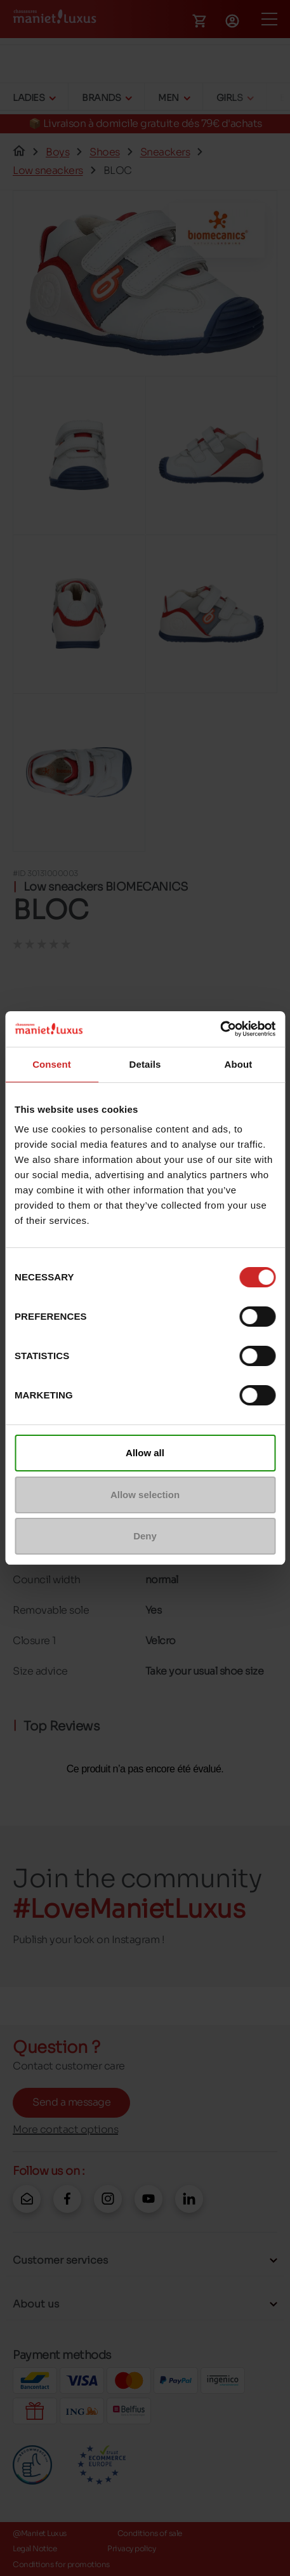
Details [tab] (145, 1064)
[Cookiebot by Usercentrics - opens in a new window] (219, 1029)
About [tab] (239, 1064)
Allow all (145, 1452)
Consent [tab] (51, 1064)
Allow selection (145, 1494)
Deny (145, 1535)
